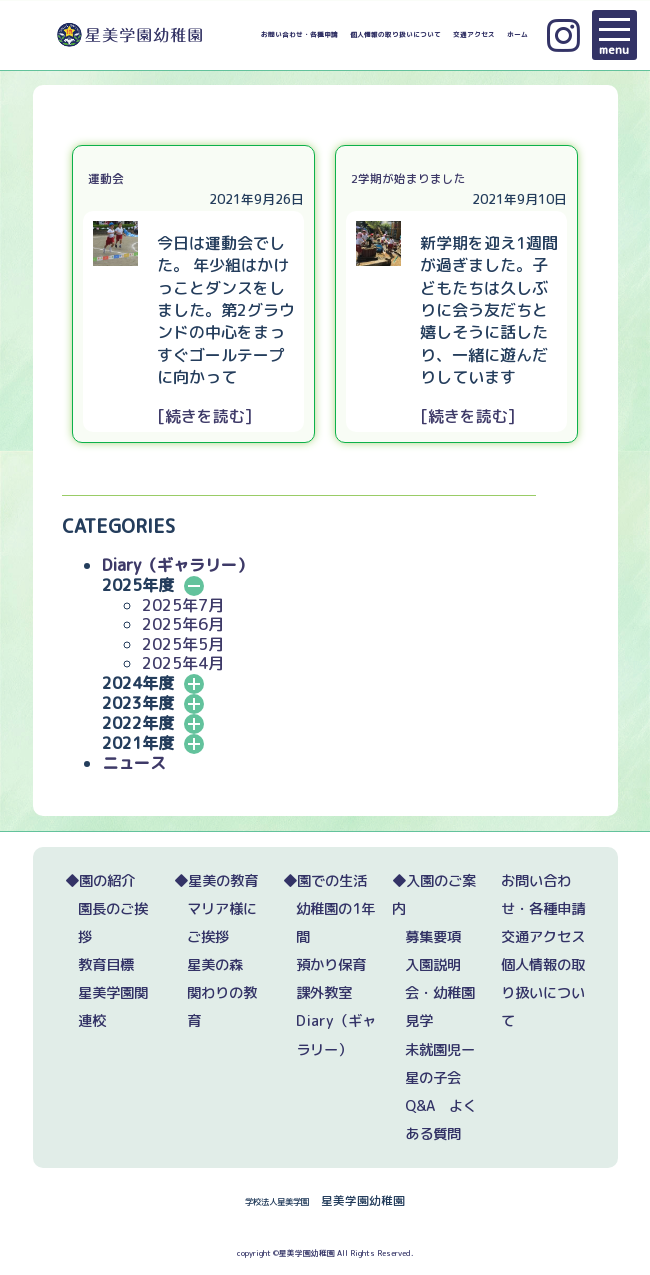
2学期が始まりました (408, 178)
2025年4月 (183, 663)
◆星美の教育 (216, 881)
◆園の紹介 (100, 881)
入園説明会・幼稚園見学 (440, 993)
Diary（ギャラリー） (177, 565)
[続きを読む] (205, 416)
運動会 (106, 178)
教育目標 (106, 965)
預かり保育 (331, 965)
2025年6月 (183, 624)
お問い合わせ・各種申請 (299, 35)
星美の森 (215, 965)
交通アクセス (474, 35)
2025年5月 (183, 644)
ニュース (134, 763)
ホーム (517, 35)
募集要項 (433, 937)
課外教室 (324, 993)
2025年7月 (183, 605)
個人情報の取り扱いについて (395, 35)
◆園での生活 (325, 881)
